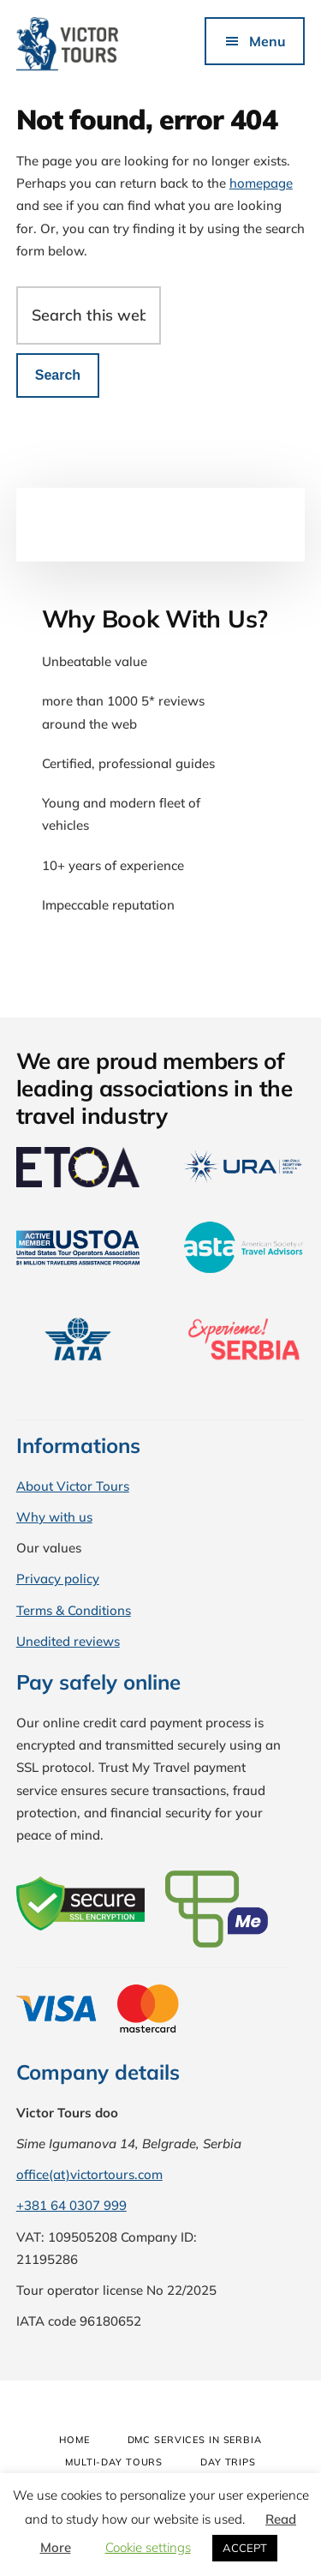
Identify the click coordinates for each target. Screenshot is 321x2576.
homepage (261, 183)
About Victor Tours (72, 1486)
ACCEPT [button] (245, 2548)
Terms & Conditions (73, 1610)
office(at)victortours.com (89, 2174)
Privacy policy (57, 1578)
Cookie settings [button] (148, 2547)
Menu (267, 41)
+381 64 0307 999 (71, 2205)
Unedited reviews (68, 1641)
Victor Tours (88, 44)
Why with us (54, 1517)
